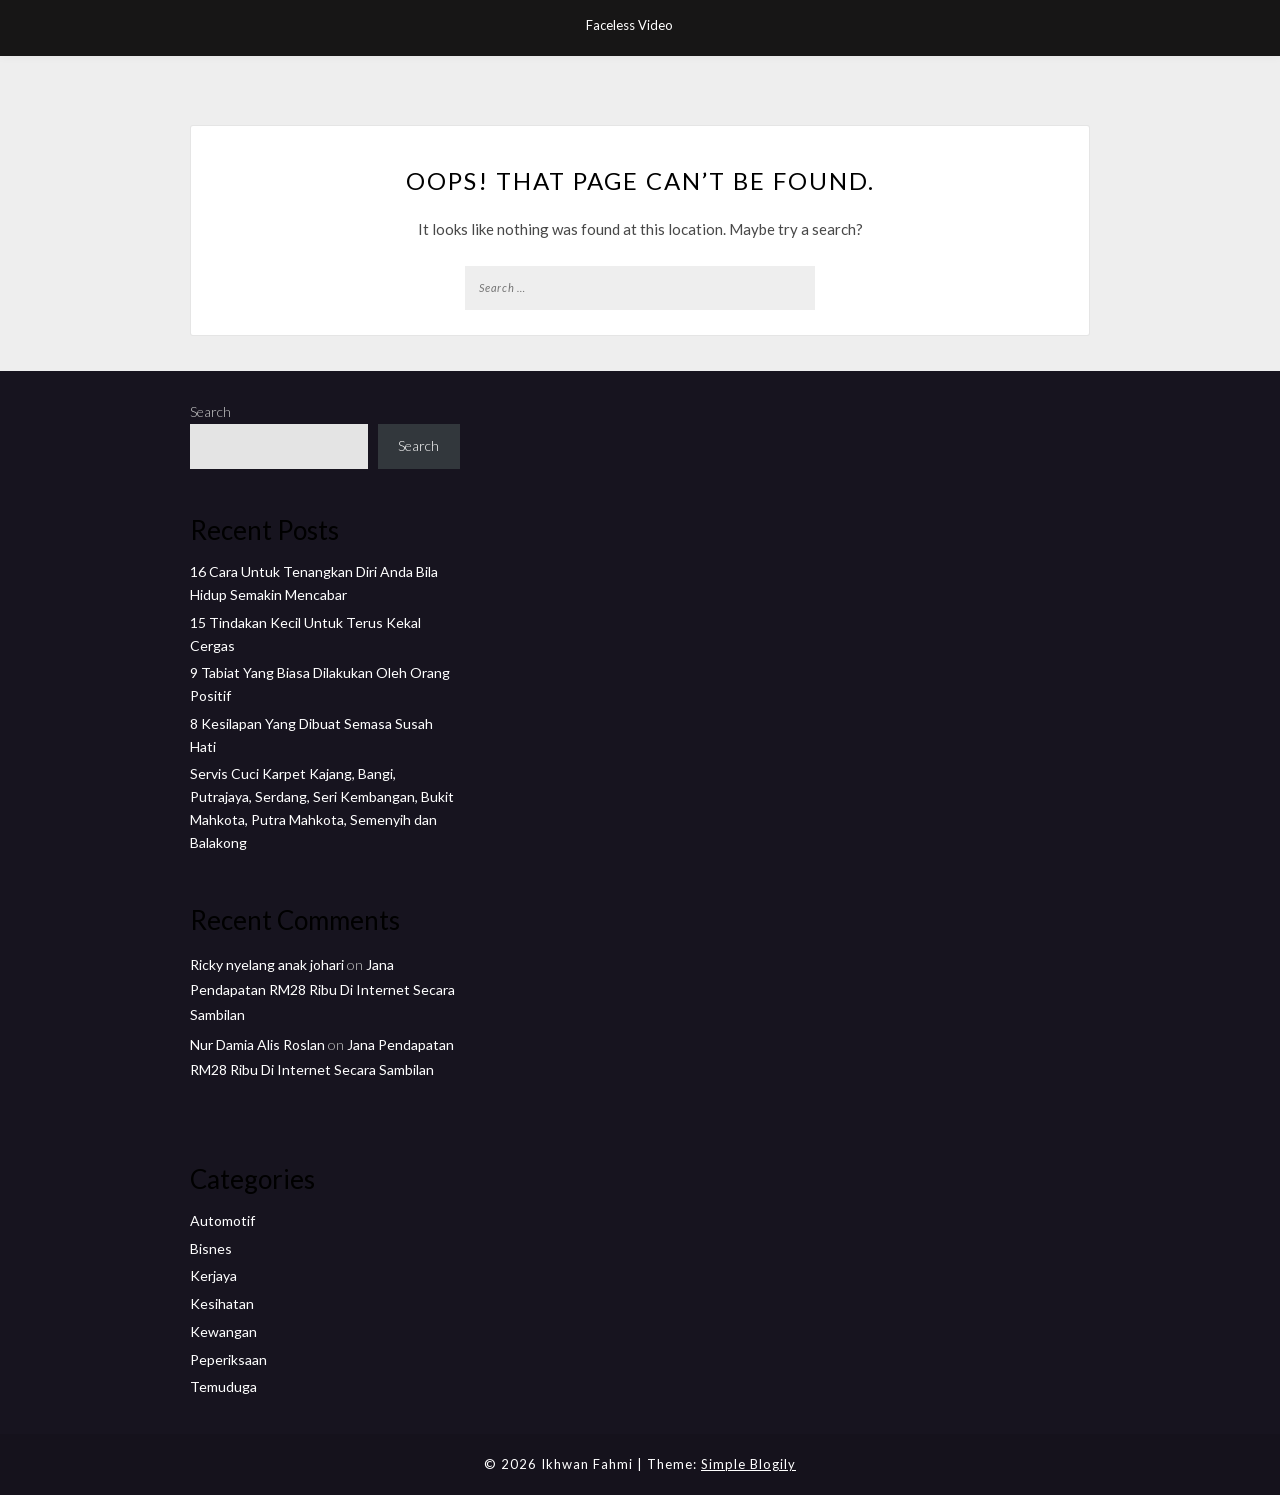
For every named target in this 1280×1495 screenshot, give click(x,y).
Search (210, 411)
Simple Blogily (748, 1464)
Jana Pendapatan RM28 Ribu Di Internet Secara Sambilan (322, 989)
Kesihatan (222, 1303)
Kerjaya (213, 1275)
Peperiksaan (228, 1359)
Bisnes (211, 1248)
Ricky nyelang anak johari (267, 964)
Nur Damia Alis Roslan (257, 1044)
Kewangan (223, 1331)
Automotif (222, 1220)
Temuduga (223, 1386)
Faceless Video (629, 25)
